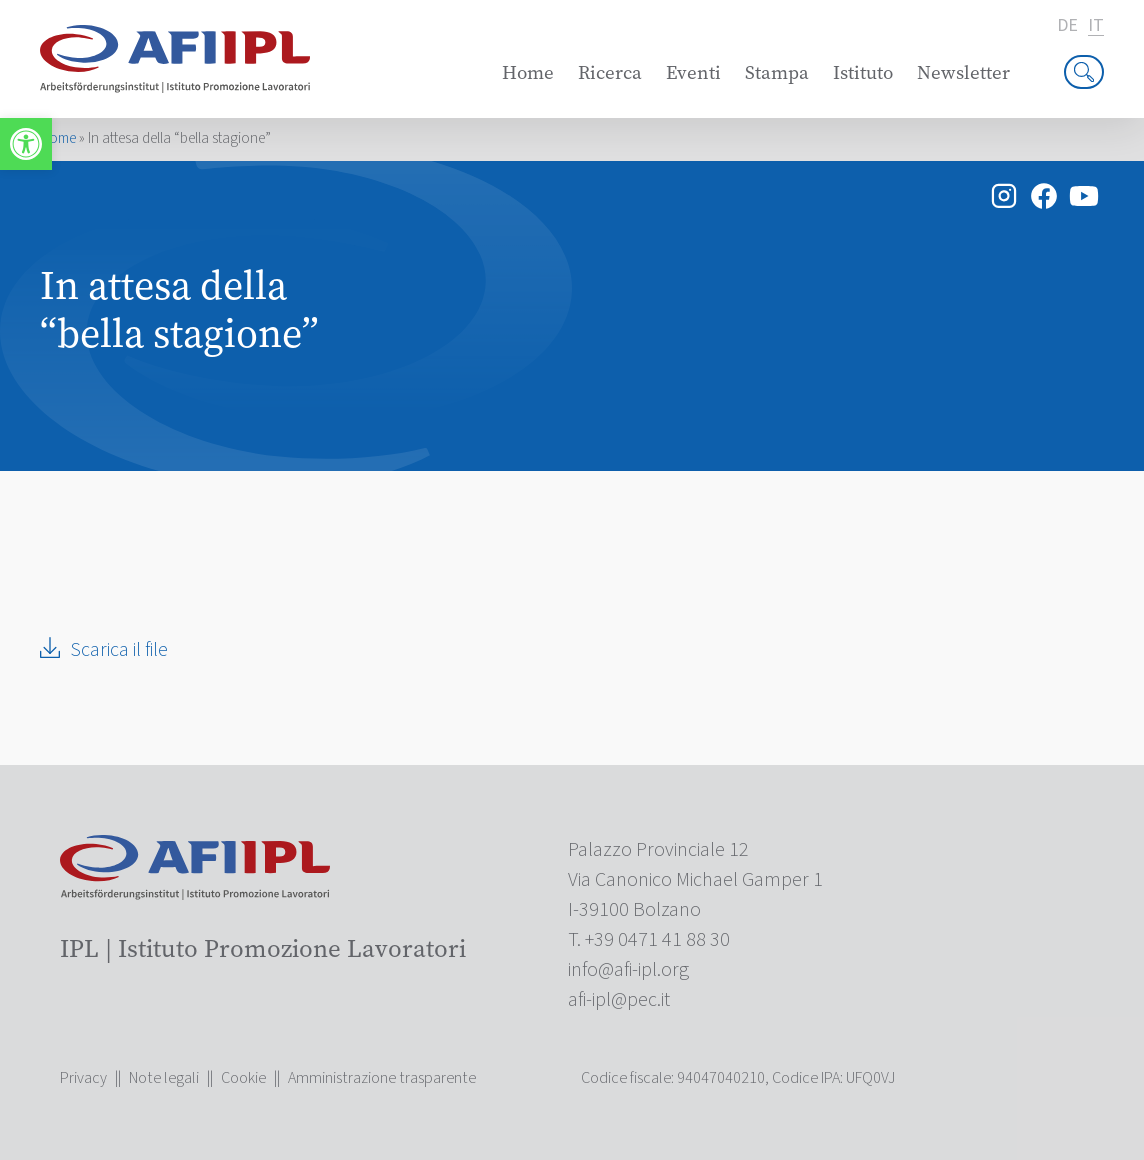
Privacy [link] (83, 1078)
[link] (26, 144)
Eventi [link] (693, 72)
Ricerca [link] (610, 72)
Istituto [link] (863, 72)
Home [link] (528, 72)
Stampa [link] (777, 72)
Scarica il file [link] (119, 650)
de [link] (1067, 26)
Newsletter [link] (963, 72)
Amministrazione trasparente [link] (382, 1078)
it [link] (1096, 26)
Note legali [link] (164, 1078)
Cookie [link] (243, 1078)
